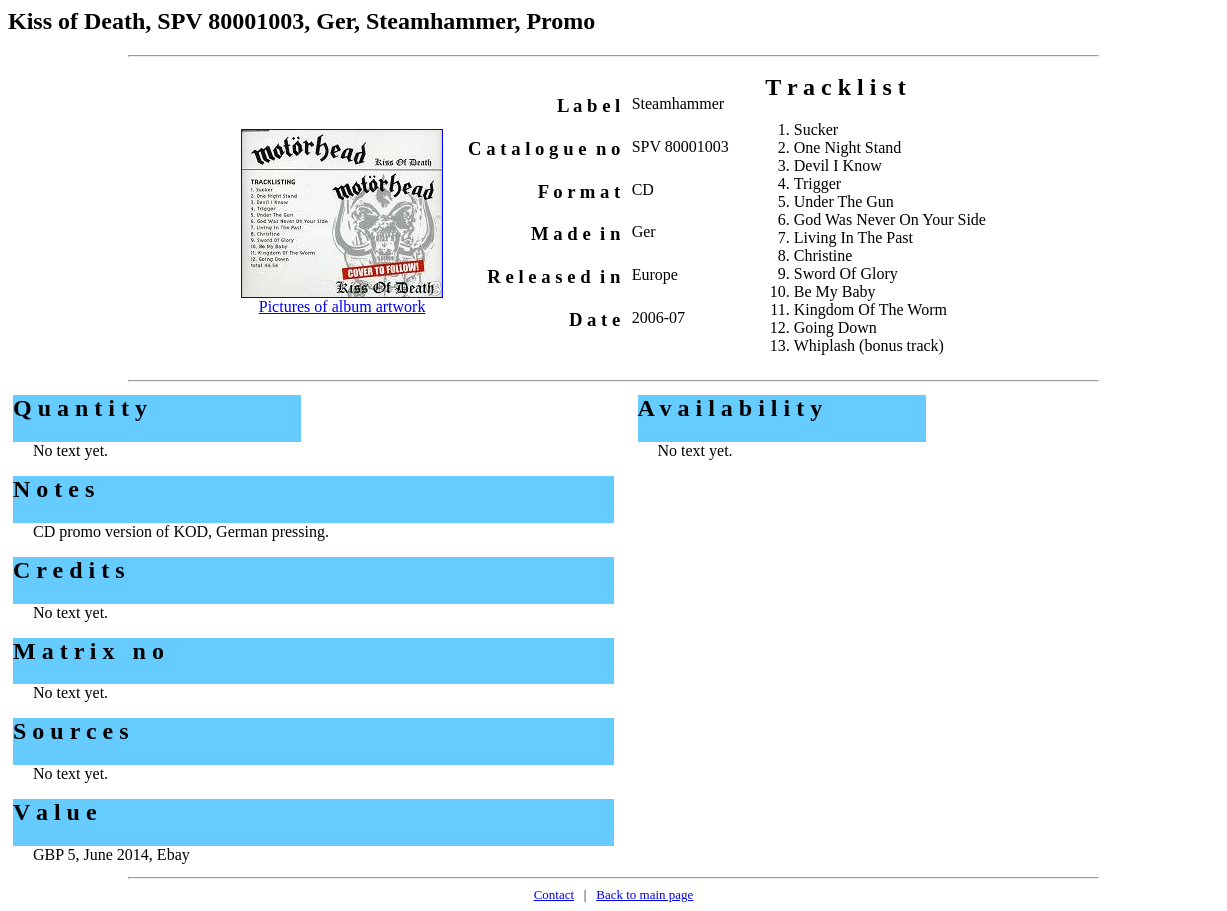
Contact (554, 894)
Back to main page (644, 894)
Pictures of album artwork (342, 306)
